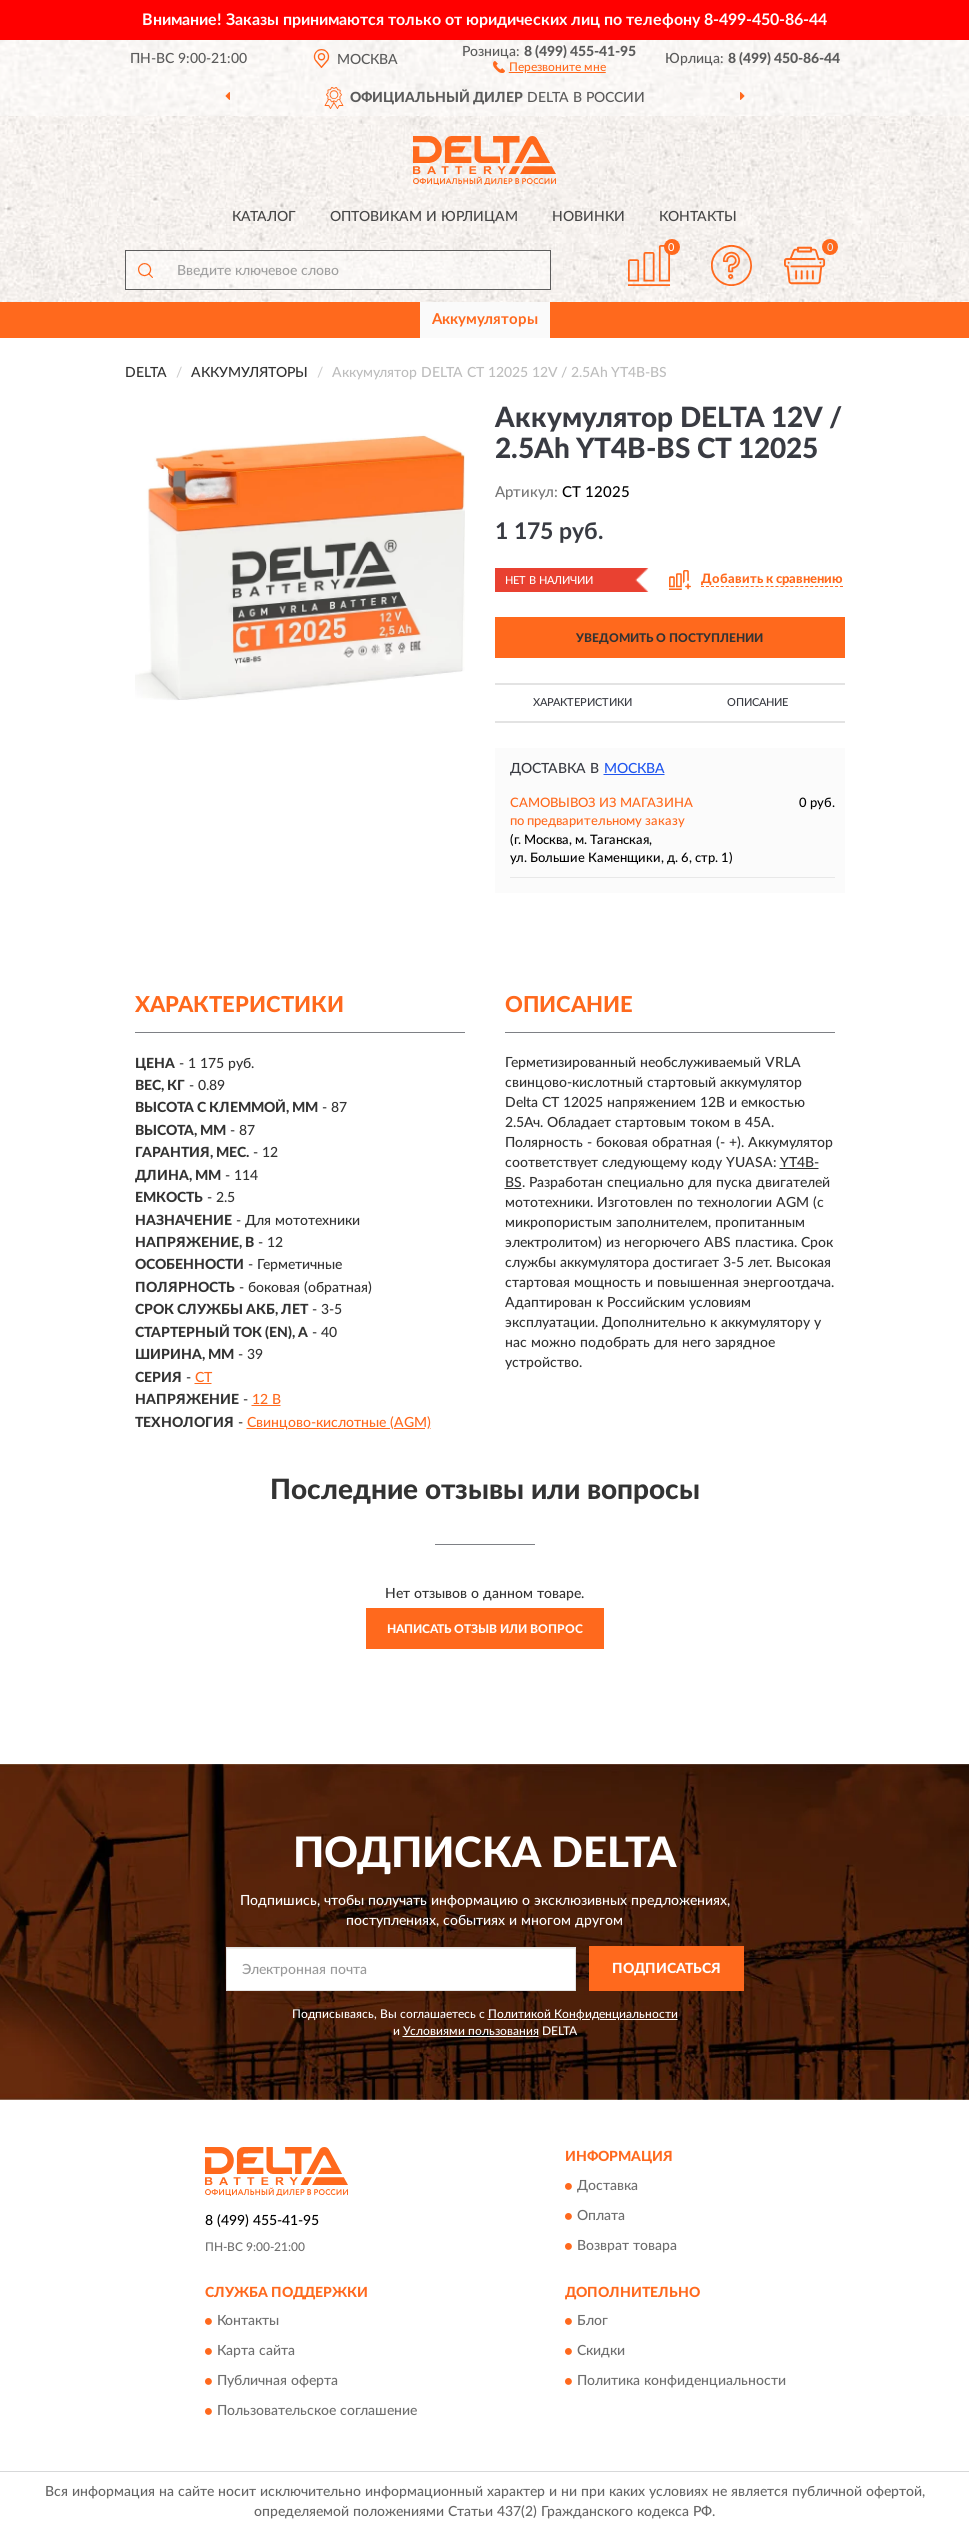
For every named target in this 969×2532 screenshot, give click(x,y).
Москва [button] (634, 769)
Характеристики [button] (582, 702)
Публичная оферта (277, 2382)
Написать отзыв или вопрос (485, 1629)
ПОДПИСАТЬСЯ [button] (666, 1969)
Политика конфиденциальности (681, 2382)
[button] (549, 66)
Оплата (601, 2216)
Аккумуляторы (485, 319)
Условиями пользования (471, 2031)
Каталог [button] (264, 217)
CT (203, 1378)
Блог (592, 2322)
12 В (266, 1400)
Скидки (601, 2352)
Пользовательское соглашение (317, 2412)
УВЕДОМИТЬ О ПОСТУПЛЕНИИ (669, 638)
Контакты (698, 217)
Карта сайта (256, 2352)
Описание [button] (757, 702)
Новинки (588, 217)
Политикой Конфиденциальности (583, 2014)
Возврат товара (627, 2246)
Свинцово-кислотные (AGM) (339, 1423)
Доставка (607, 2186)
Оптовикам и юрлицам (424, 217)
